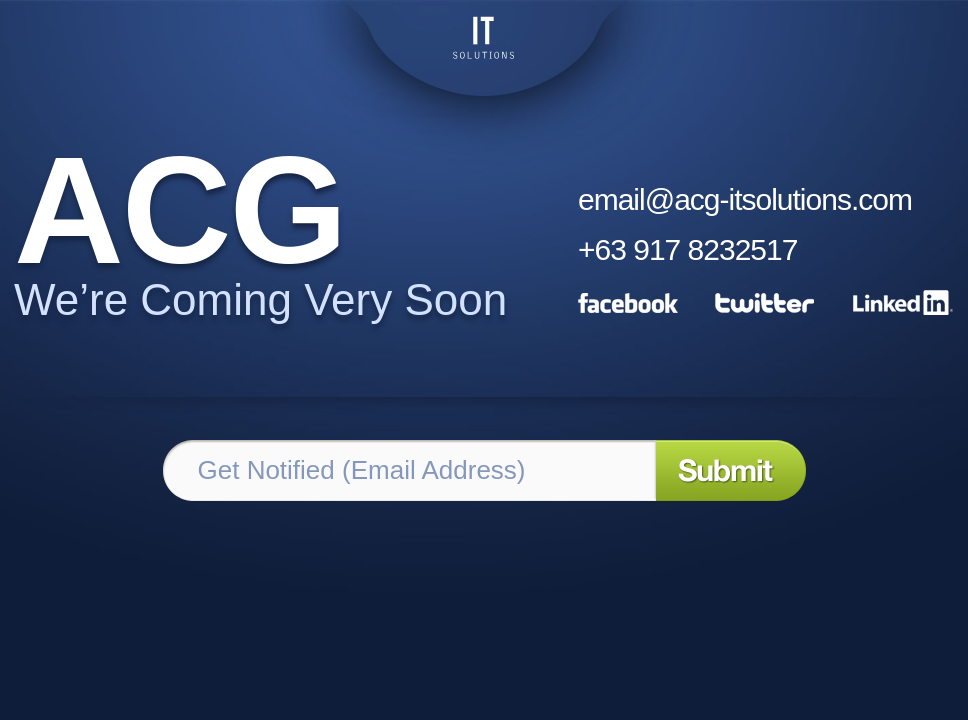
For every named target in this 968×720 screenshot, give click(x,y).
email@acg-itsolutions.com (745, 199)
